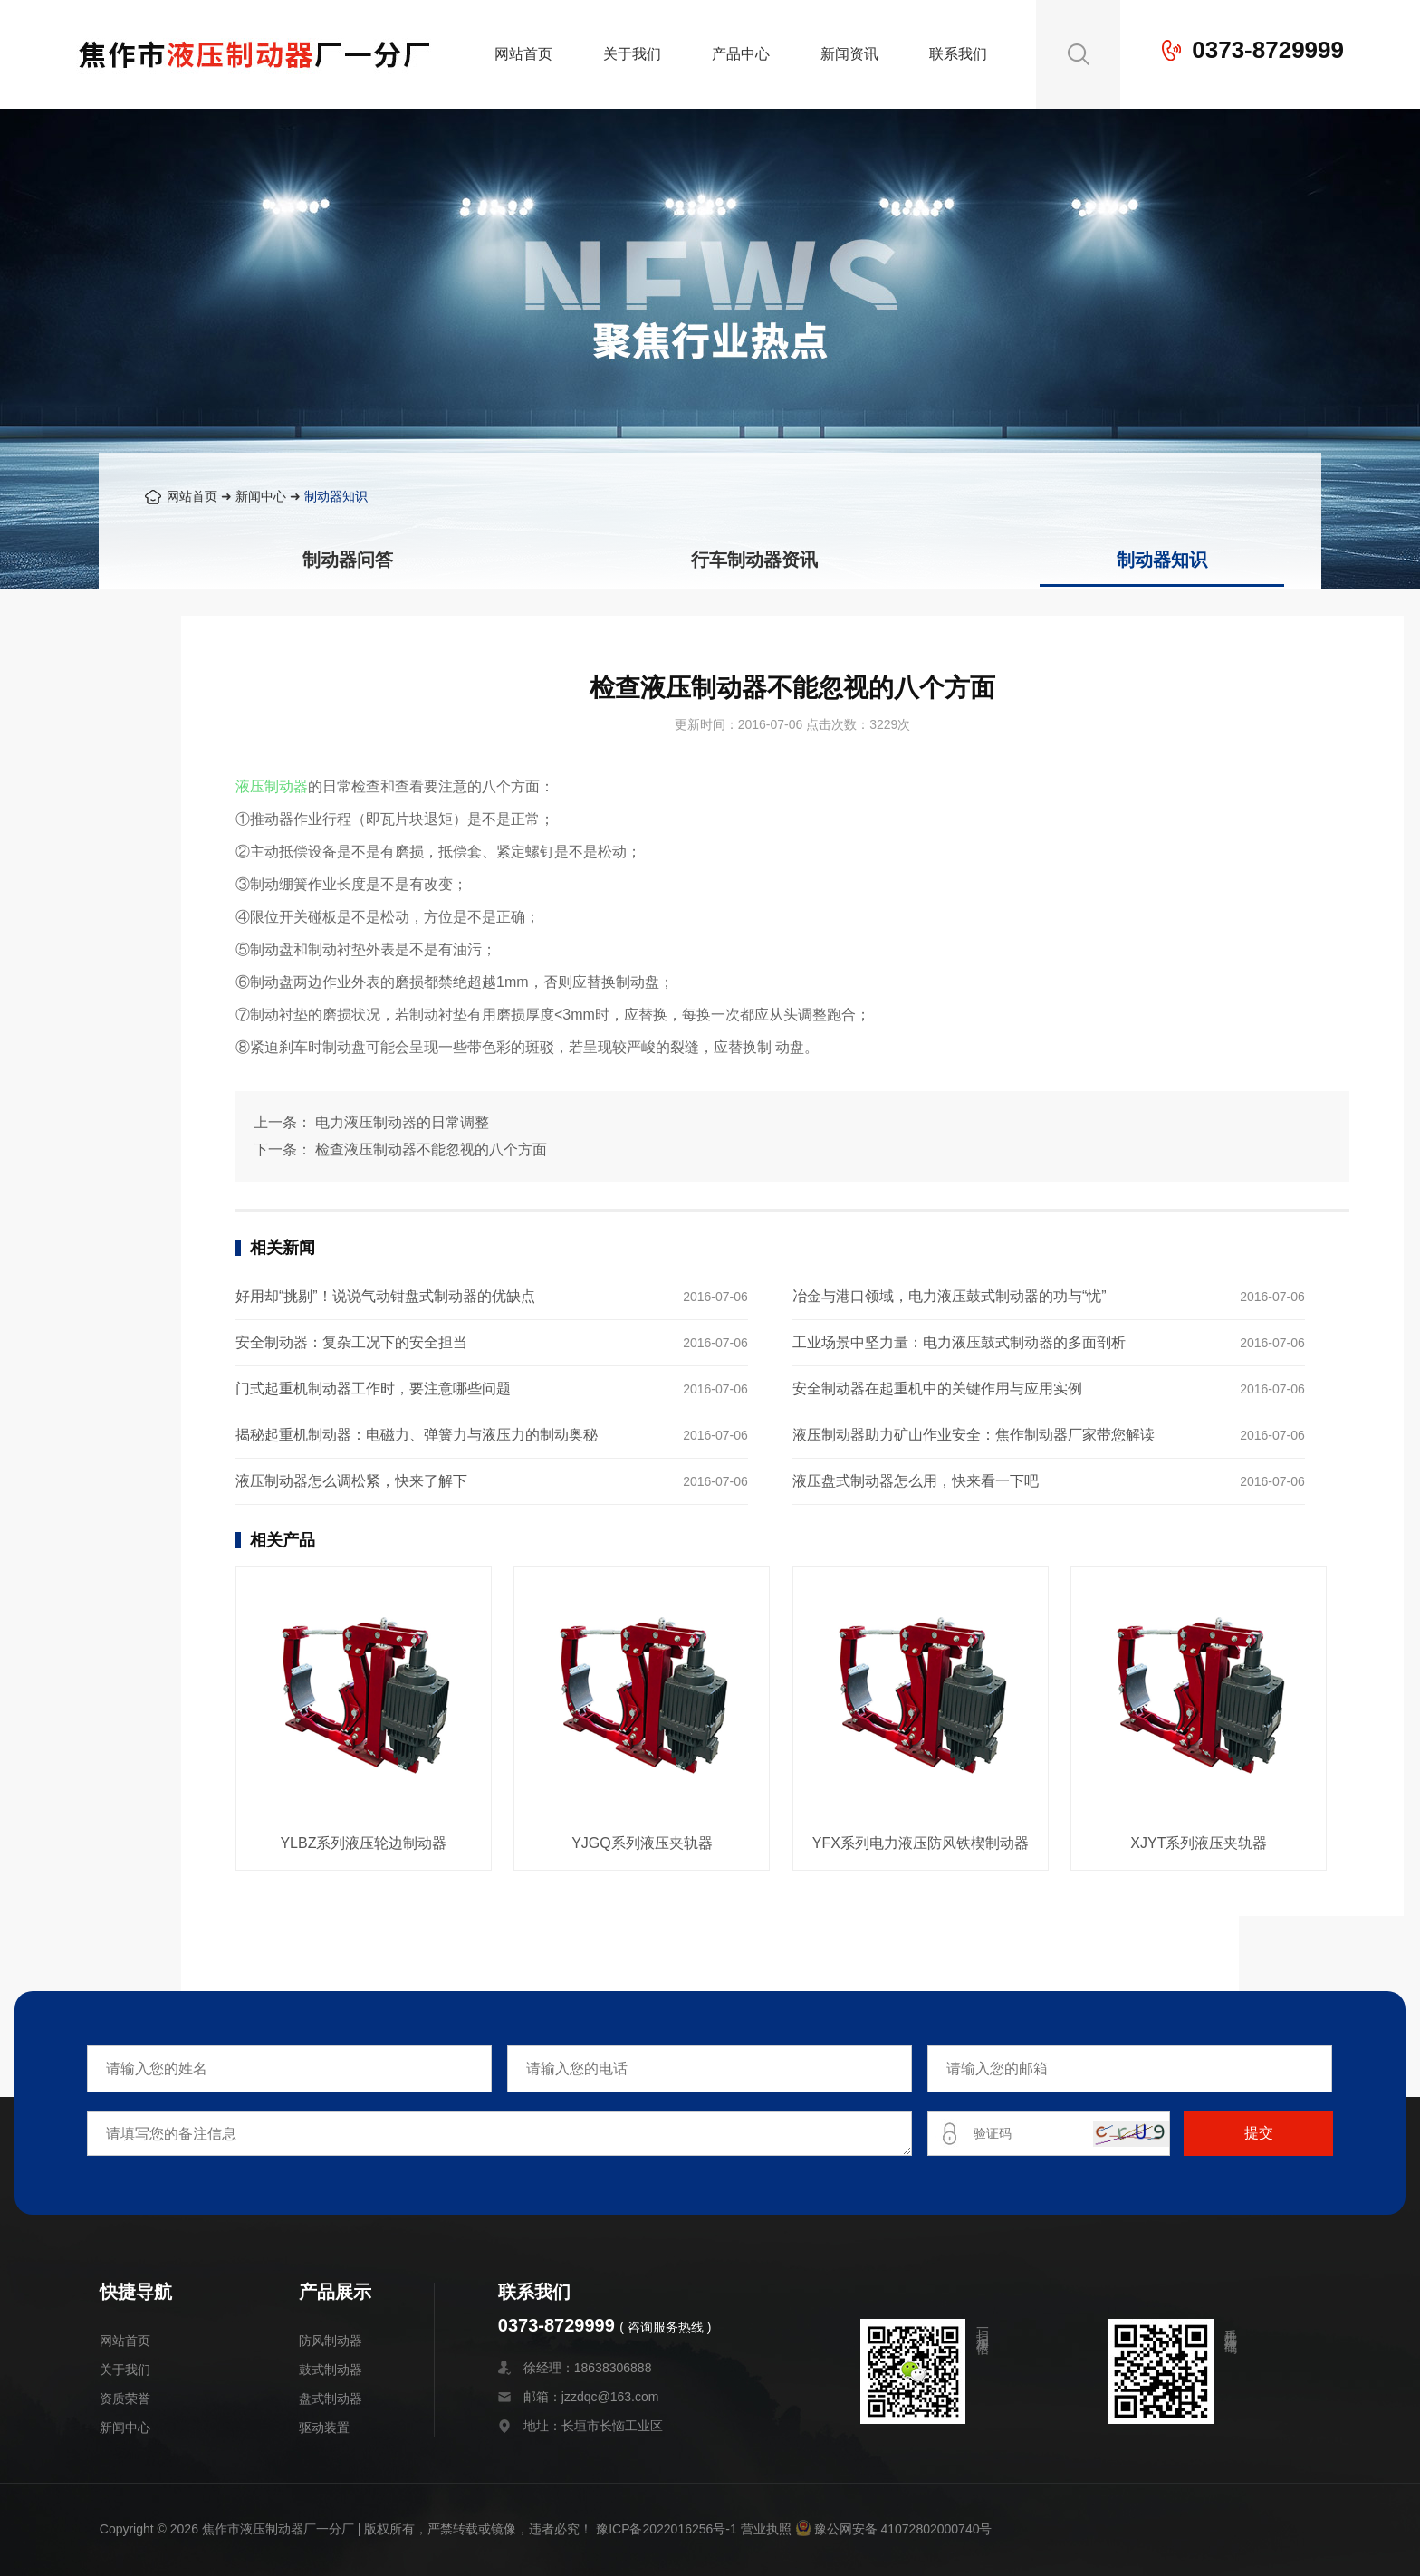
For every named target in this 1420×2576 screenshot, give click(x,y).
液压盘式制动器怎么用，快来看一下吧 (915, 1481)
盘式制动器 (330, 2398)
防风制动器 (330, 2340)
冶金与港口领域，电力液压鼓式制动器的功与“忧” (949, 1296)
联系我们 (958, 54)
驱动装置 (324, 2427)
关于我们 (632, 54)
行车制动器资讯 (754, 560)
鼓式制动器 (330, 2369)
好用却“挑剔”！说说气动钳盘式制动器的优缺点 (385, 1296)
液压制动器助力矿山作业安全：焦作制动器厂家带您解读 (973, 1434)
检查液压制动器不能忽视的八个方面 (431, 1149)
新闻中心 (260, 496)
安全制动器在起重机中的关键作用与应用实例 (937, 1388)
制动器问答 (347, 560)
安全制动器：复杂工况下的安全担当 (351, 1342)
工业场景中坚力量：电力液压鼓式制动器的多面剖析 (959, 1342)
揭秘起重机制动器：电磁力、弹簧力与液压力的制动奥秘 (416, 1434)
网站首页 (523, 54)
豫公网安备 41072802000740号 (894, 2529)
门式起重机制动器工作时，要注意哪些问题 (373, 1388)
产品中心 (741, 54)
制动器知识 (336, 496)
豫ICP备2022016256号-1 (666, 2529)
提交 (1258, 2132)
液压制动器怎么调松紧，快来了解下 (351, 1481)
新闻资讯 (849, 54)
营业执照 (766, 2529)
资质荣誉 (125, 2398)
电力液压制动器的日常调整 (402, 1122)
